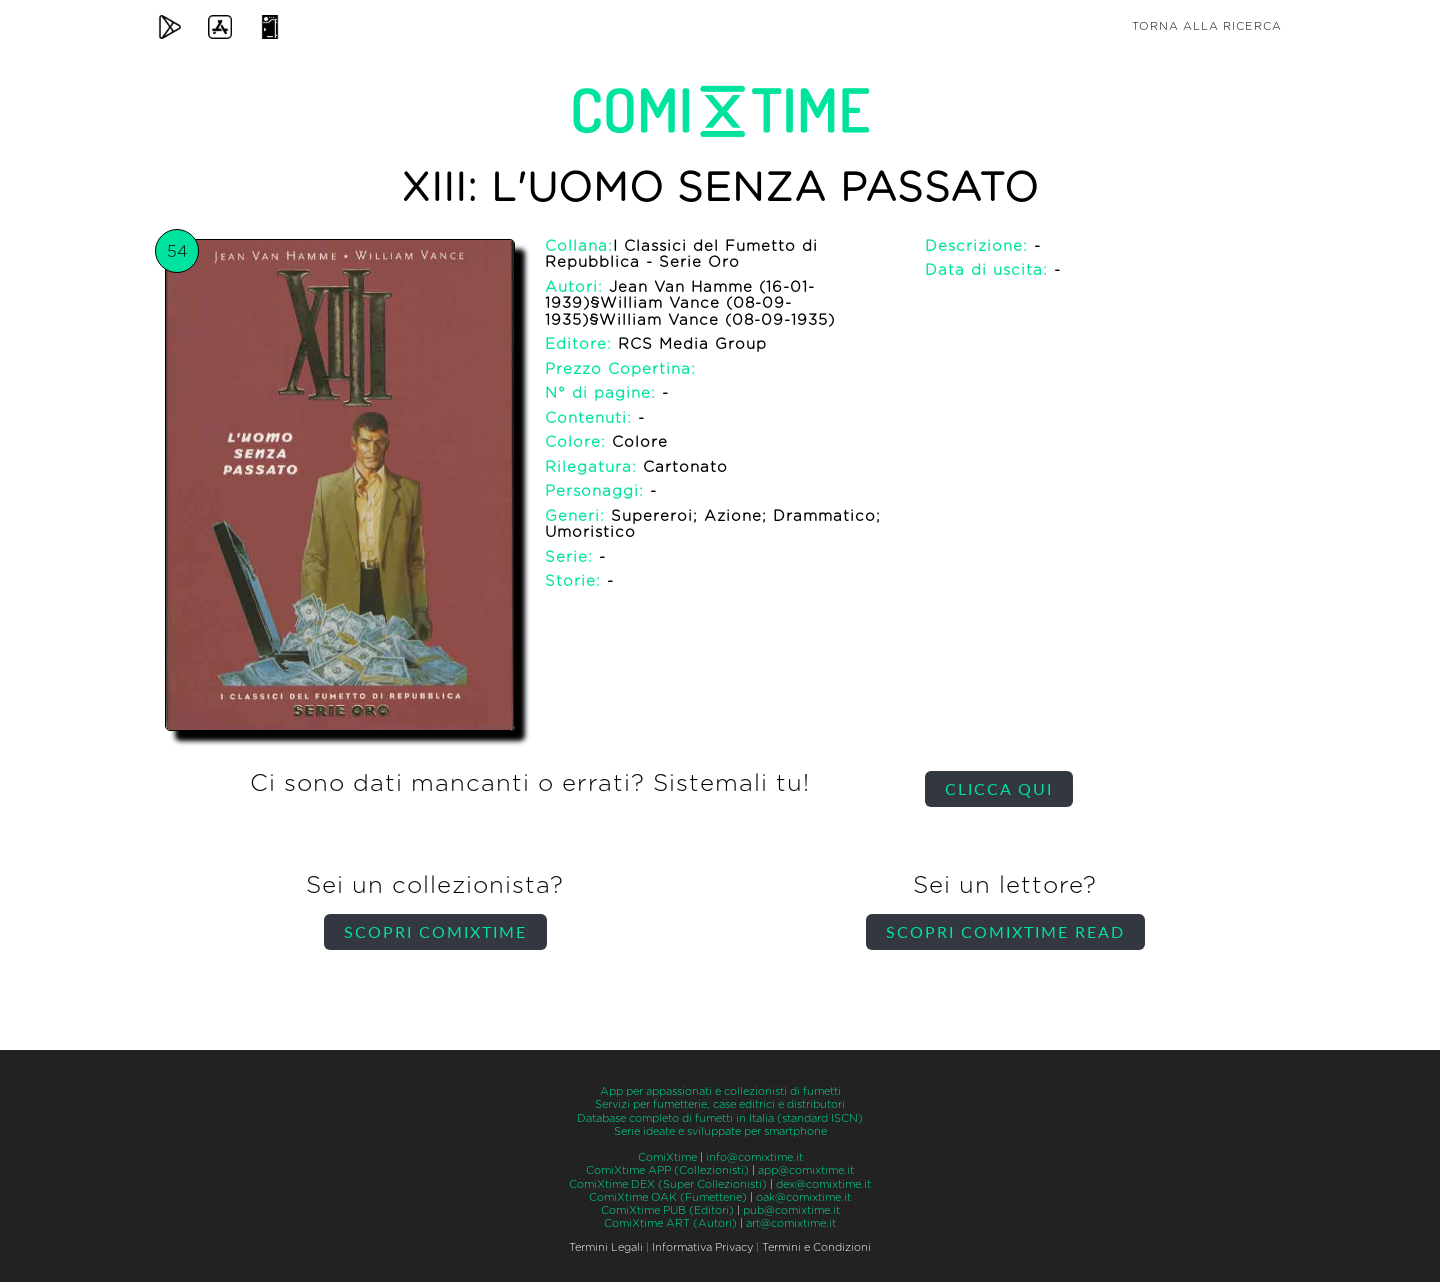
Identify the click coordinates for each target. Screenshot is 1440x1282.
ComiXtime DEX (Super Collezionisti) (668, 1184)
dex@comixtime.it (823, 1184)
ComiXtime (667, 1157)
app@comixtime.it (806, 1170)
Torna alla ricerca (1207, 26)
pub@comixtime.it (791, 1210)
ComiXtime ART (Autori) (670, 1223)
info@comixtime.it (754, 1157)
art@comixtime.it (791, 1223)
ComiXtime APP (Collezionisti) (667, 1170)
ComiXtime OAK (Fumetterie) (668, 1197)
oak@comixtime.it (803, 1197)
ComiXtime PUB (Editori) (667, 1210)
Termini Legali (606, 1247)
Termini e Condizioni (816, 1247)
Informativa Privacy (702, 1247)
